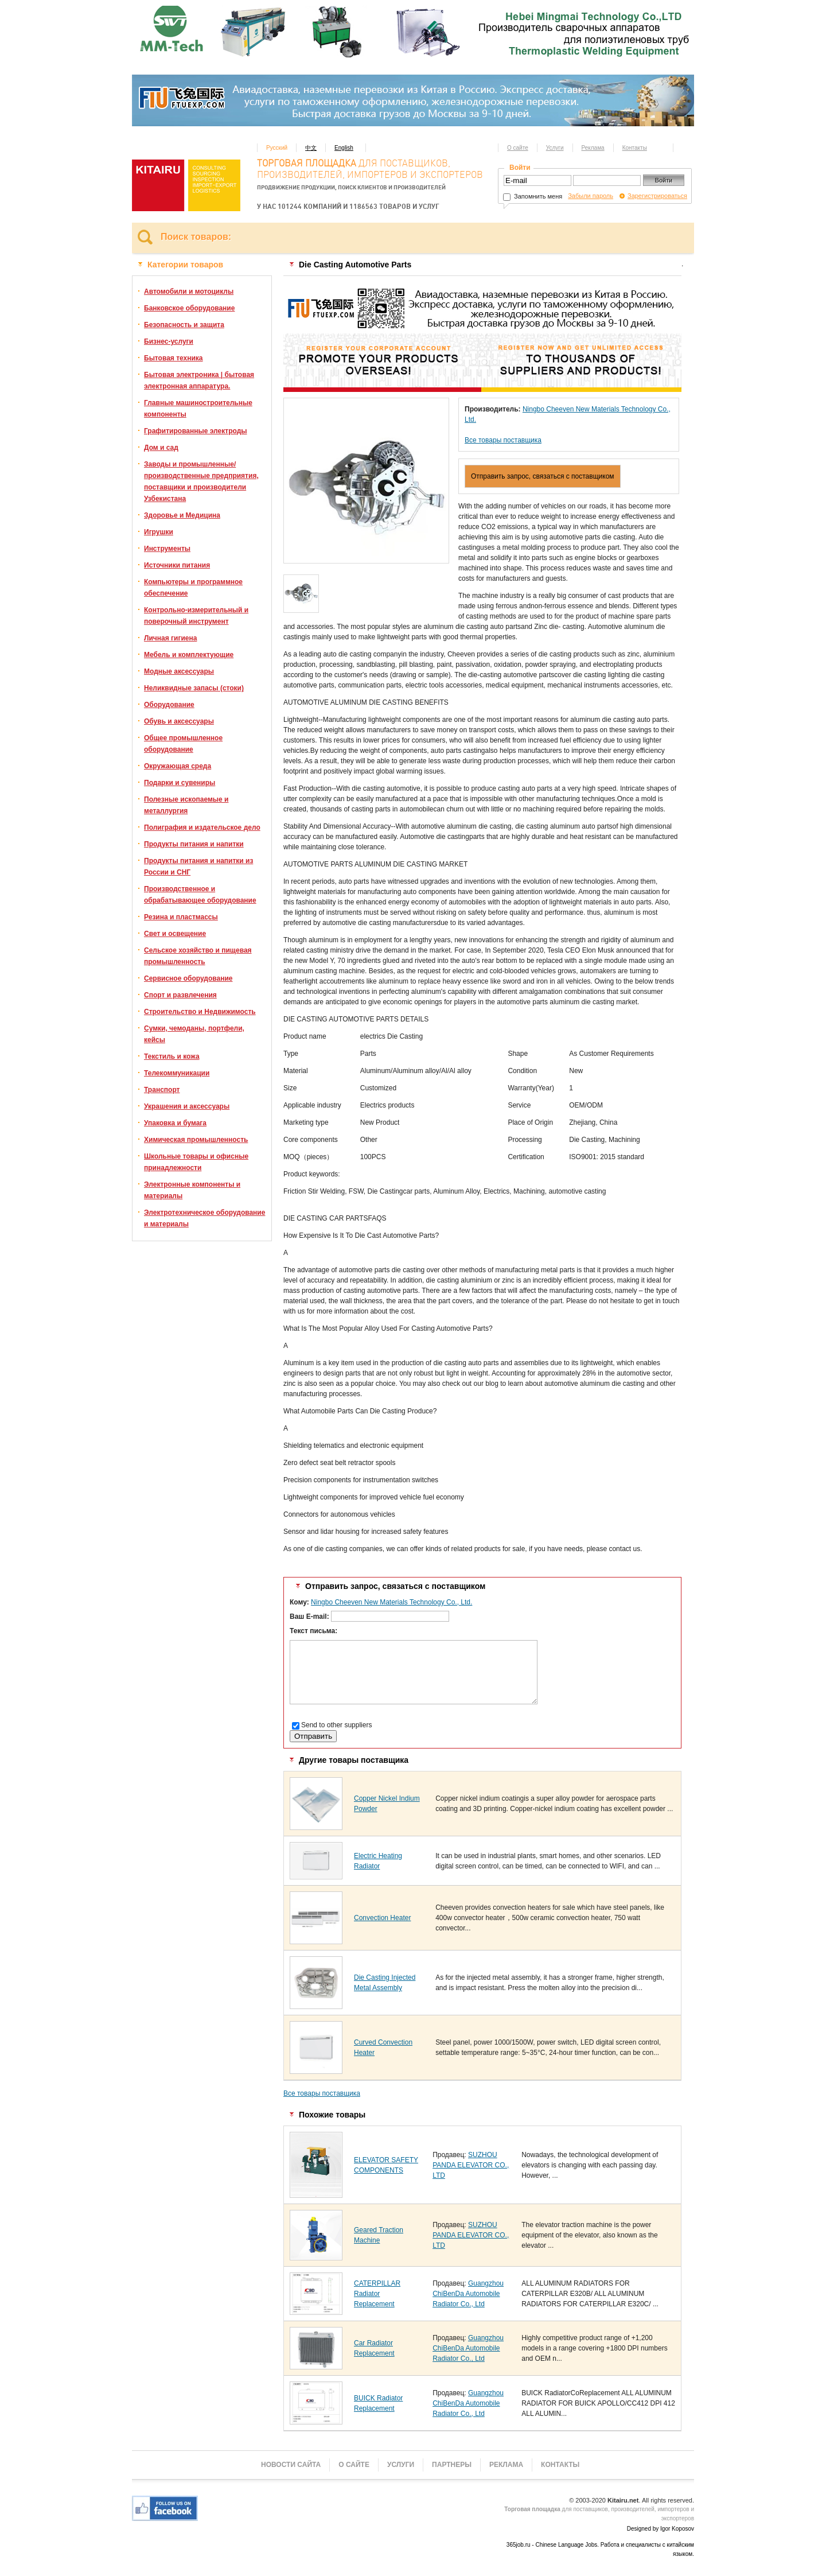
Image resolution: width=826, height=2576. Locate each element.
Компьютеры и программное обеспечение (193, 587)
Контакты (634, 148)
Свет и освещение (175, 934)
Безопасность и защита (184, 325)
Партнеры (452, 2465)
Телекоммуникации (176, 1073)
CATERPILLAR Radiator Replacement (377, 2293)
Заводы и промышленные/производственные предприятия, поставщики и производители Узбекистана (201, 481)
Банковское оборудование (189, 308)
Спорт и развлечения (180, 995)
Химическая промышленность (196, 1140)
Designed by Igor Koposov (660, 2529)
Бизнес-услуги (168, 341)
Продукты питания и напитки (194, 844)
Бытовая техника (173, 358)
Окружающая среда (177, 766)
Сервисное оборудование (188, 978)
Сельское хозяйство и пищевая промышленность (198, 956)
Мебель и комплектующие (188, 655)
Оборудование (169, 705)
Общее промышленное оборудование (183, 743)
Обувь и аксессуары (179, 721)
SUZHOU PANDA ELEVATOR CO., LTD (471, 2165)
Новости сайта (291, 2465)
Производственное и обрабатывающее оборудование (200, 894)
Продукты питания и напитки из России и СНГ (198, 866)
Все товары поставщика (503, 440)
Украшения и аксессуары (186, 1106)
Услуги (555, 148)
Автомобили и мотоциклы (188, 291)
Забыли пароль (590, 195)
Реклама (593, 148)
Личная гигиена (170, 638)
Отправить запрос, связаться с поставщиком (542, 476)
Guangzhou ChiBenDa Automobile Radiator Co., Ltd (468, 2293)
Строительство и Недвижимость (200, 1012)
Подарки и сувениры (179, 783)
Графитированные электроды (195, 431)
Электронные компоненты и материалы (192, 1190)
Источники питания (177, 565)
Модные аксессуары (179, 671)
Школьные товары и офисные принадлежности (196, 1162)
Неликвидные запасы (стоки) (194, 688)
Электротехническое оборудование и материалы (204, 1218)
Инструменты (167, 549)
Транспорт (162, 1090)
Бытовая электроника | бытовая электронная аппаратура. (199, 380)
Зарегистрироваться (657, 195)
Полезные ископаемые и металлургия (186, 805)
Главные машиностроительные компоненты (198, 408)
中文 (311, 148)
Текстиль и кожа (172, 1056)
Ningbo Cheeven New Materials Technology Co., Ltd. (391, 1602)
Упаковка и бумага (175, 1123)
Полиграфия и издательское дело (202, 827)
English (343, 148)
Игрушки (158, 532)
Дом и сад (161, 448)
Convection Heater (382, 1918)
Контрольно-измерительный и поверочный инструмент (196, 615)
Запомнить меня (532, 196)
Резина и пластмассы (181, 917)
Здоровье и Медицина (182, 515)
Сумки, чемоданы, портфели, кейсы (194, 1034)
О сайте (517, 148)
